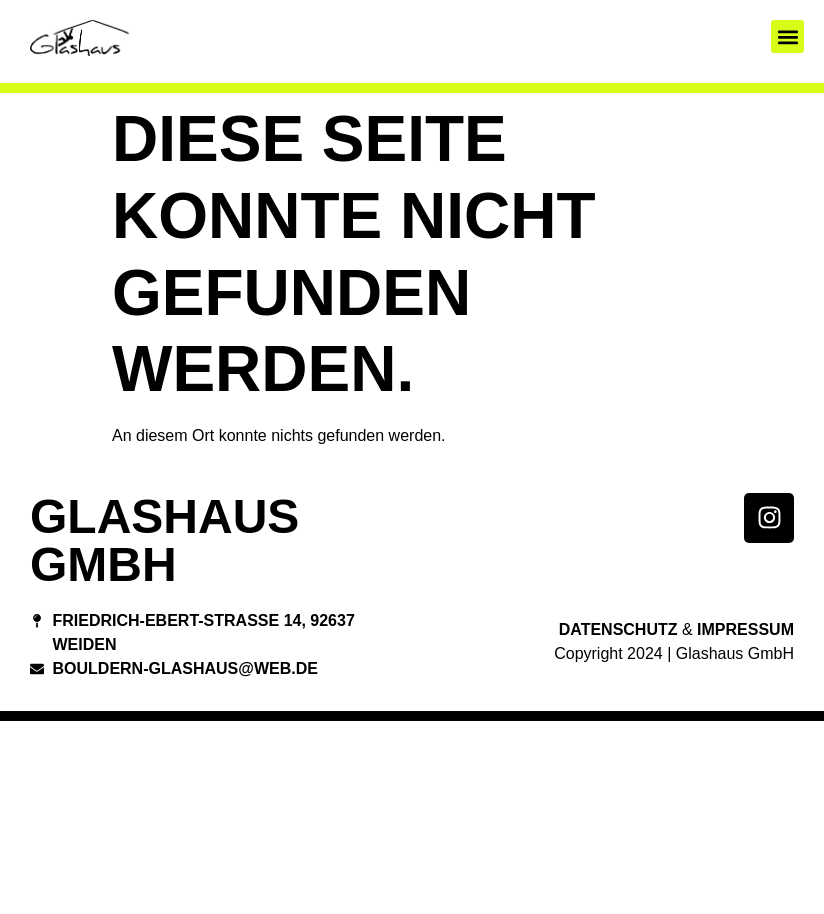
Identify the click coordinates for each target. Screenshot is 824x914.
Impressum (745, 629)
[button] (787, 36)
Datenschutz (618, 629)
